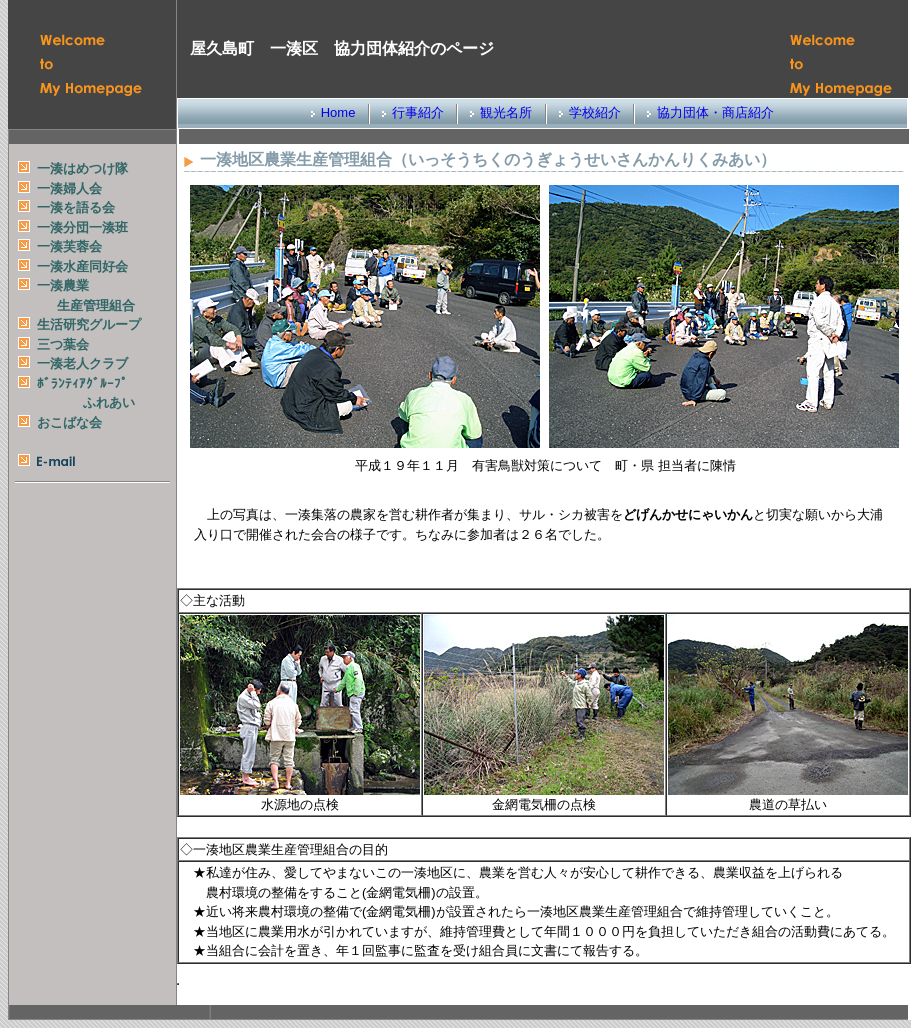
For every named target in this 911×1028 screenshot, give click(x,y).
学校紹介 (595, 112)
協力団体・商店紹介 (715, 112)
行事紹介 (418, 112)
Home (338, 112)
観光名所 (506, 112)
